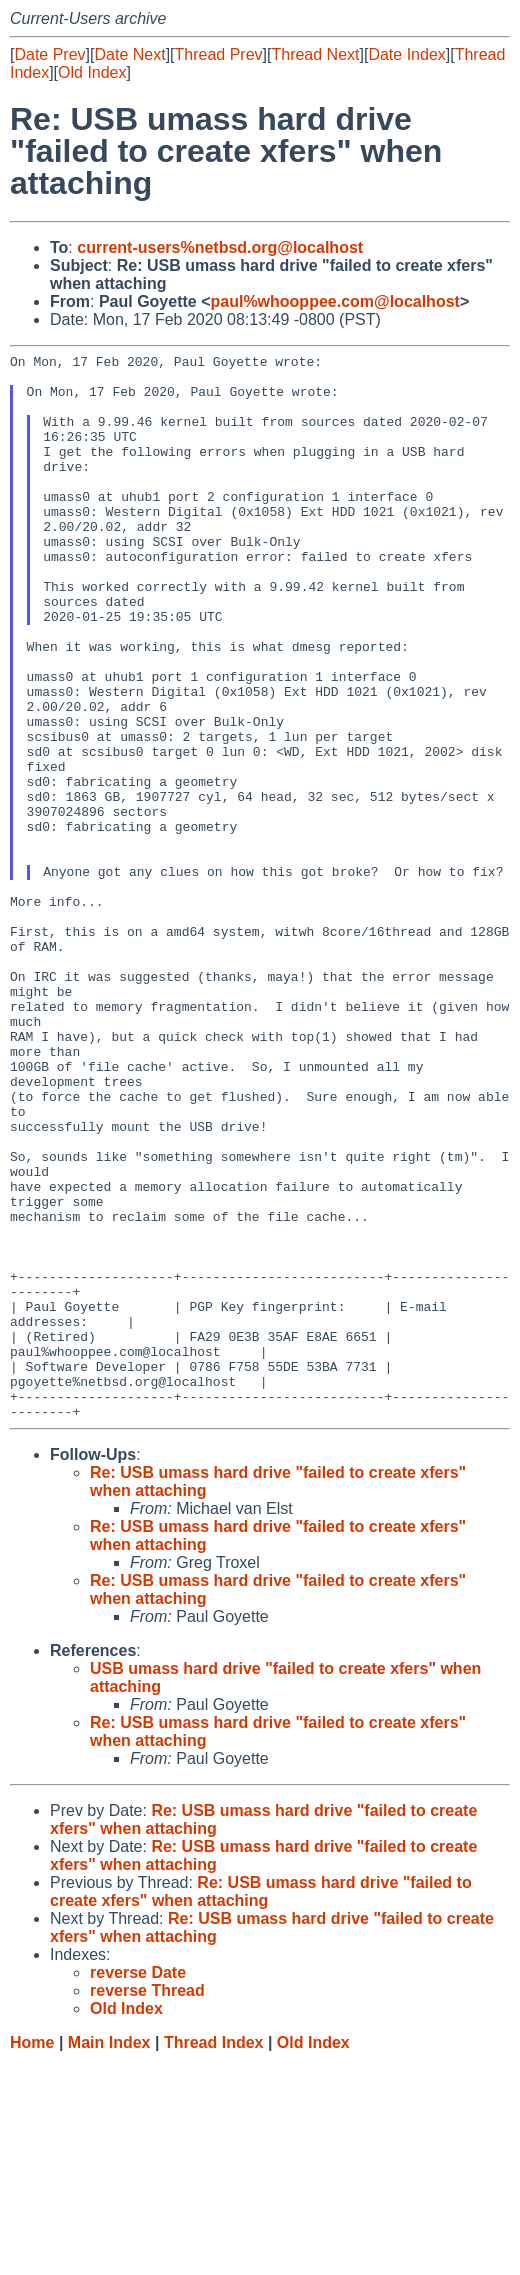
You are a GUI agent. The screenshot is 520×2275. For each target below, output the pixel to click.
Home (32, 2255)
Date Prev (49, 54)
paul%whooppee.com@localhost (334, 301)
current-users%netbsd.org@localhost (220, 247)
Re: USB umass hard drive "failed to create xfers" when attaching (261, 2104)
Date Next (129, 54)
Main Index (109, 2255)
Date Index (406, 54)
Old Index (92, 72)
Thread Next (315, 54)
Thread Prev (219, 54)
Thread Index (214, 2255)
